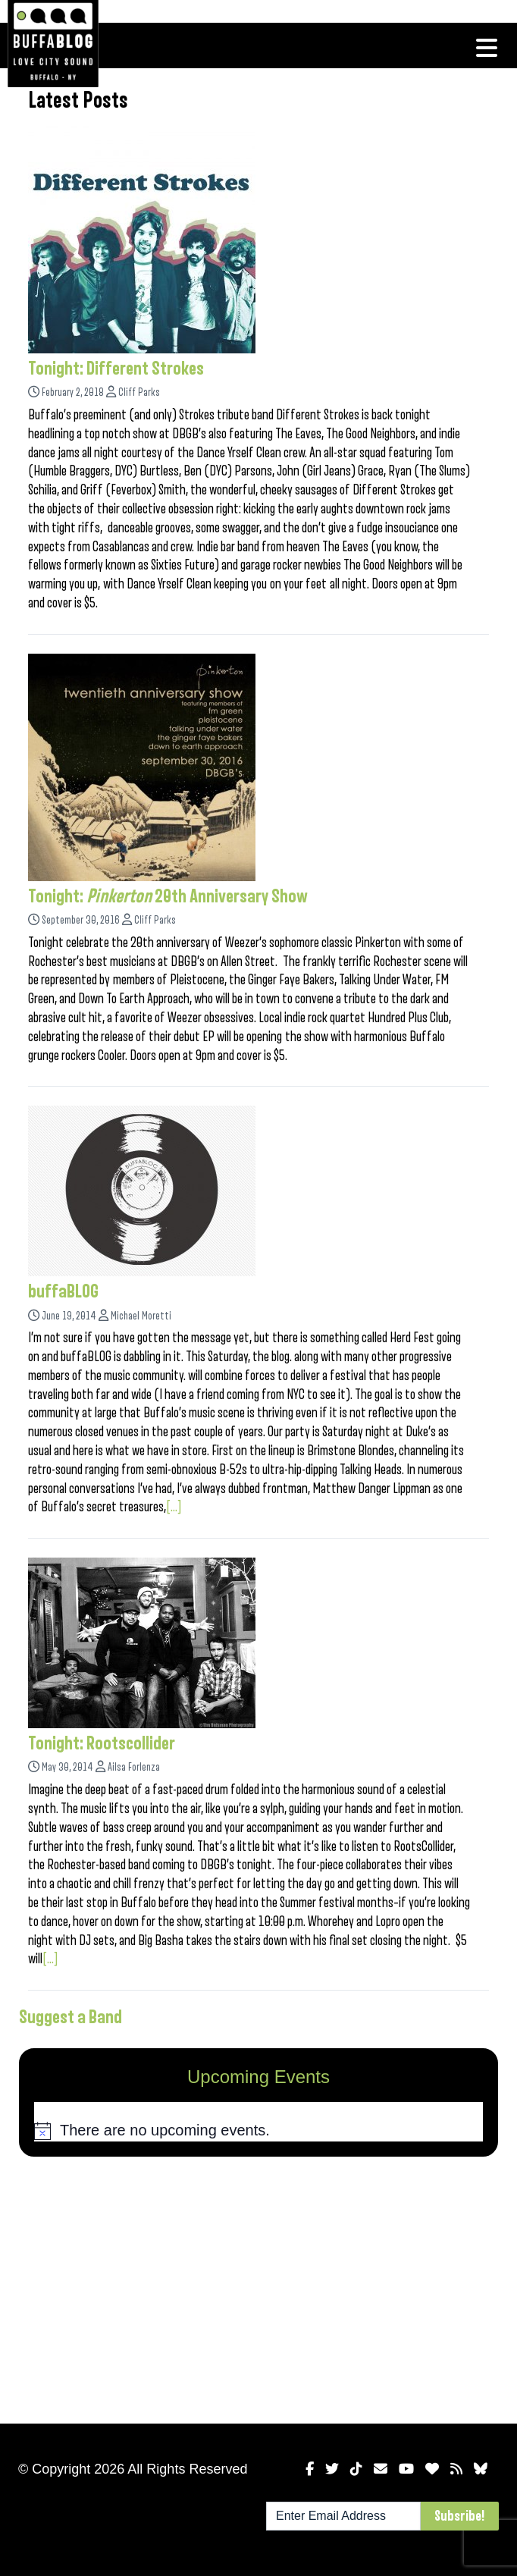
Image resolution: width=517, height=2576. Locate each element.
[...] (174, 1506)
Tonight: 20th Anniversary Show (168, 896)
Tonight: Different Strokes (116, 368)
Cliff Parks (139, 392)
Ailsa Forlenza (134, 1767)
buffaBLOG (63, 1291)
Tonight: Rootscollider (101, 1743)
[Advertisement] (258, 2287)
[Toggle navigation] (486, 48)
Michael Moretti (141, 1316)
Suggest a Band (70, 2017)
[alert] (258, 2130)
